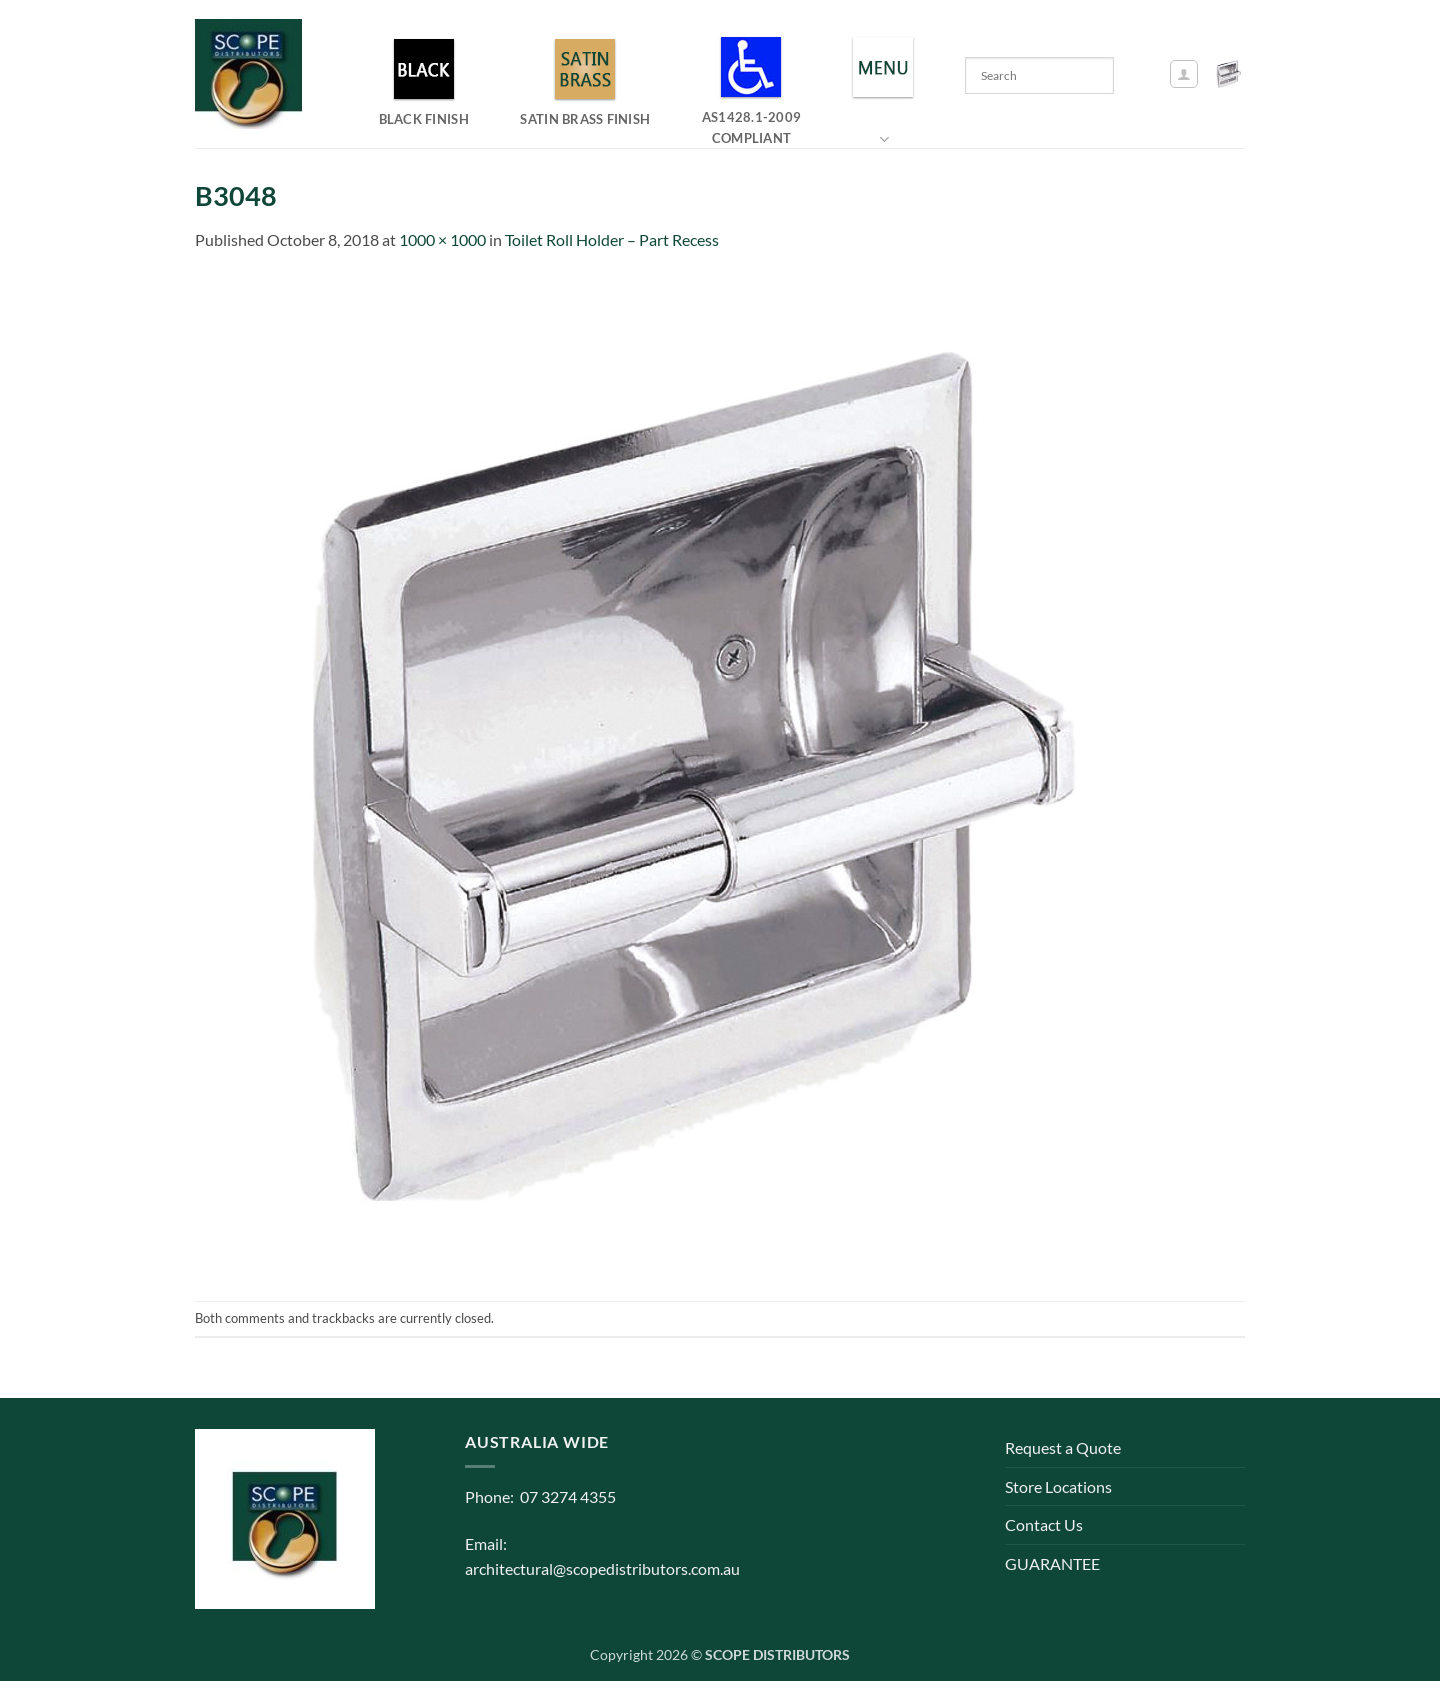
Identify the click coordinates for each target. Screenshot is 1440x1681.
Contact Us (1044, 1524)
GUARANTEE (1052, 1563)
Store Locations (1058, 1486)
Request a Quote (1063, 1447)
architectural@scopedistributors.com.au (602, 1568)
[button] (1184, 74)
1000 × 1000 (442, 239)
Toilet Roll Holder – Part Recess (612, 239)
